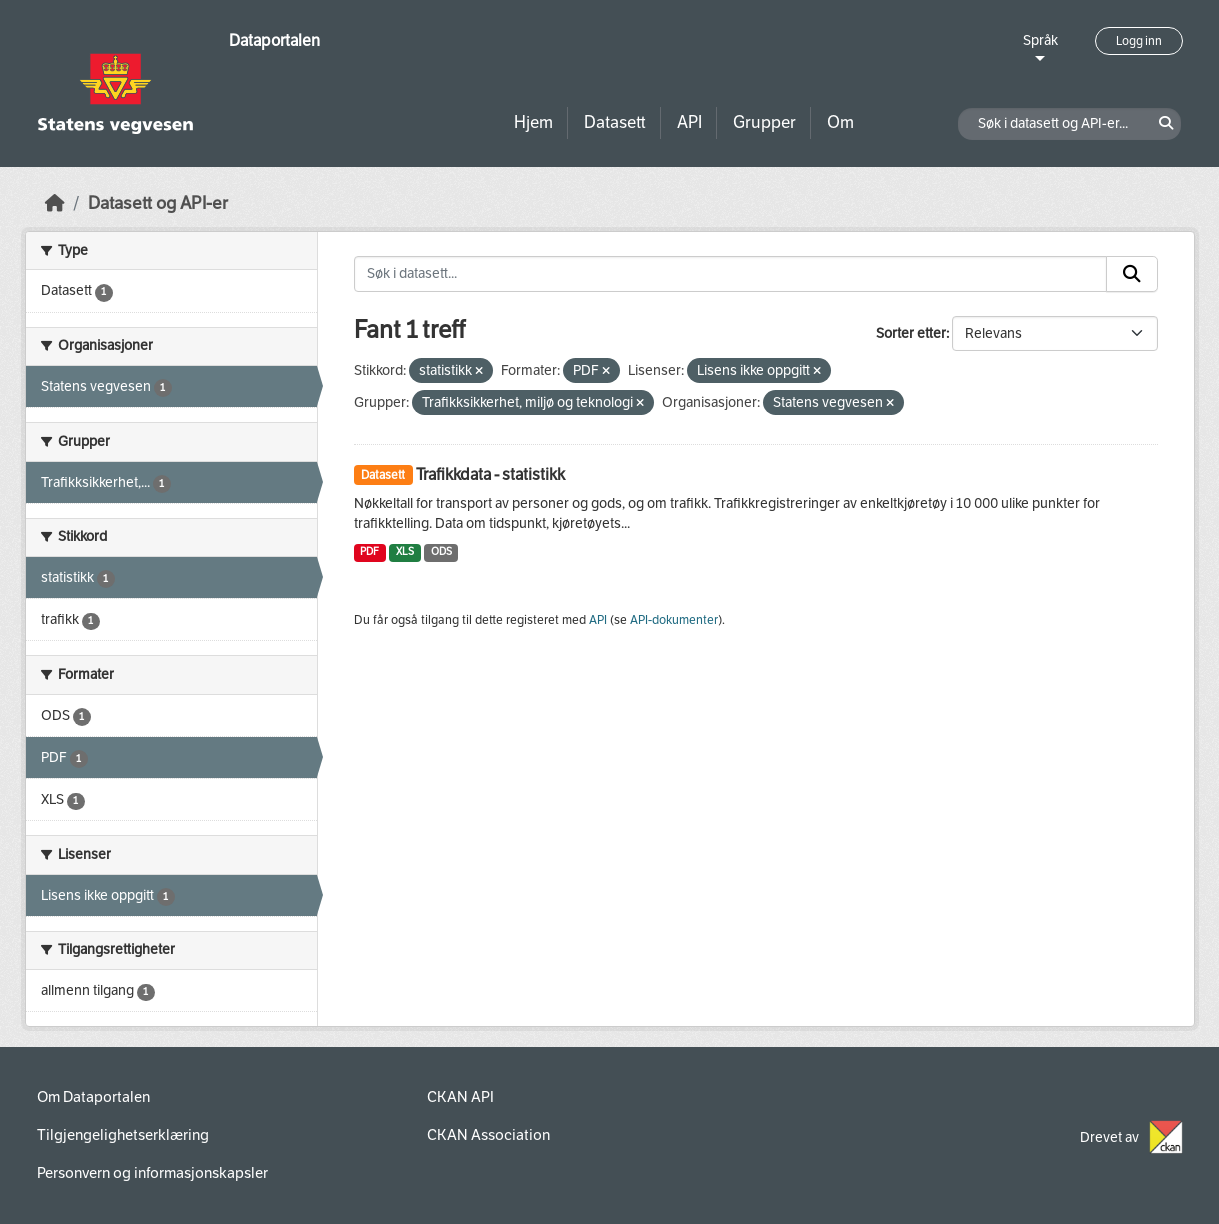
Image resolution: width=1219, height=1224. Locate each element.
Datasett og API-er (158, 203)
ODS (441, 551)
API (689, 122)
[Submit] (1132, 274)
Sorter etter (911, 333)
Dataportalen (274, 40)
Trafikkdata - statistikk (490, 474)
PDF (369, 551)
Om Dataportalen (93, 1097)
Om (840, 122)
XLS (405, 551)
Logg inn (1139, 41)
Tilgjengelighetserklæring (123, 1135)
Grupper (764, 122)
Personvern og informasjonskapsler (152, 1173)
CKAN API (460, 1097)
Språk (1040, 40)
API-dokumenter (674, 620)
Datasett (615, 122)
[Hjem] (55, 203)
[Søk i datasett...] (730, 274)
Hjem (533, 122)
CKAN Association (488, 1135)
